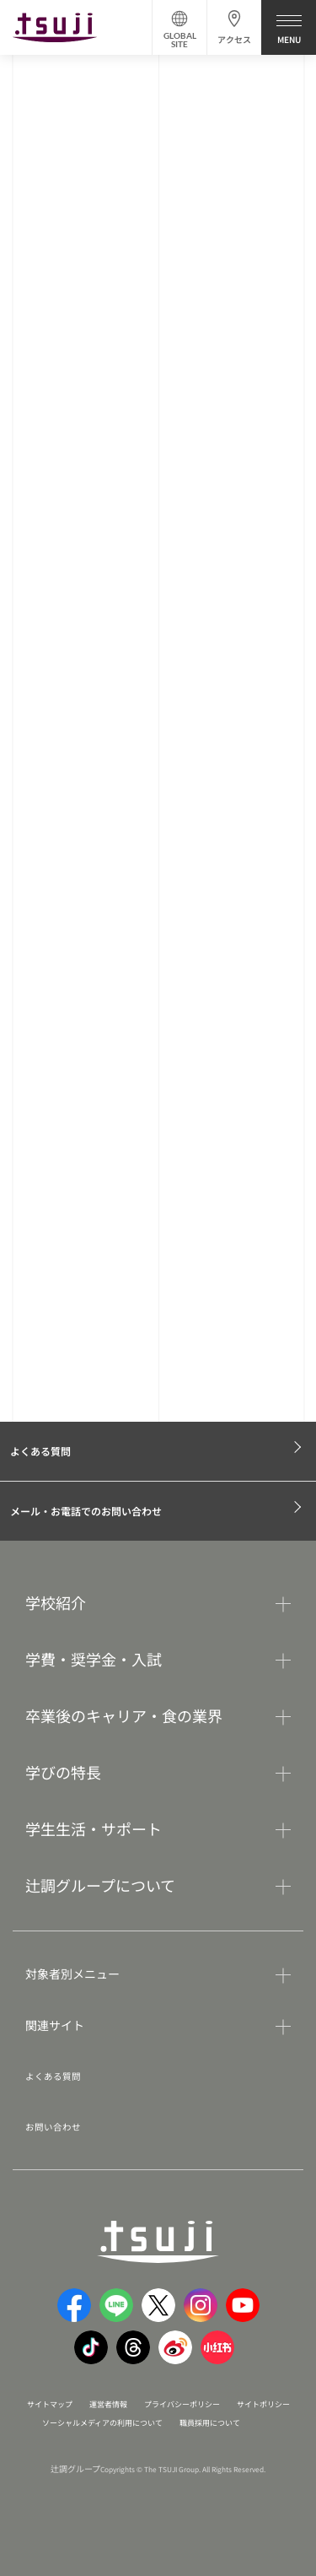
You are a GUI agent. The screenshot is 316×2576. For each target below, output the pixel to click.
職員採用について (141, 2448)
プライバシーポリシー (230, 2411)
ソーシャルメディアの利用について (201, 2429)
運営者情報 (138, 2411)
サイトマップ (65, 2411)
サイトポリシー (69, 2429)
